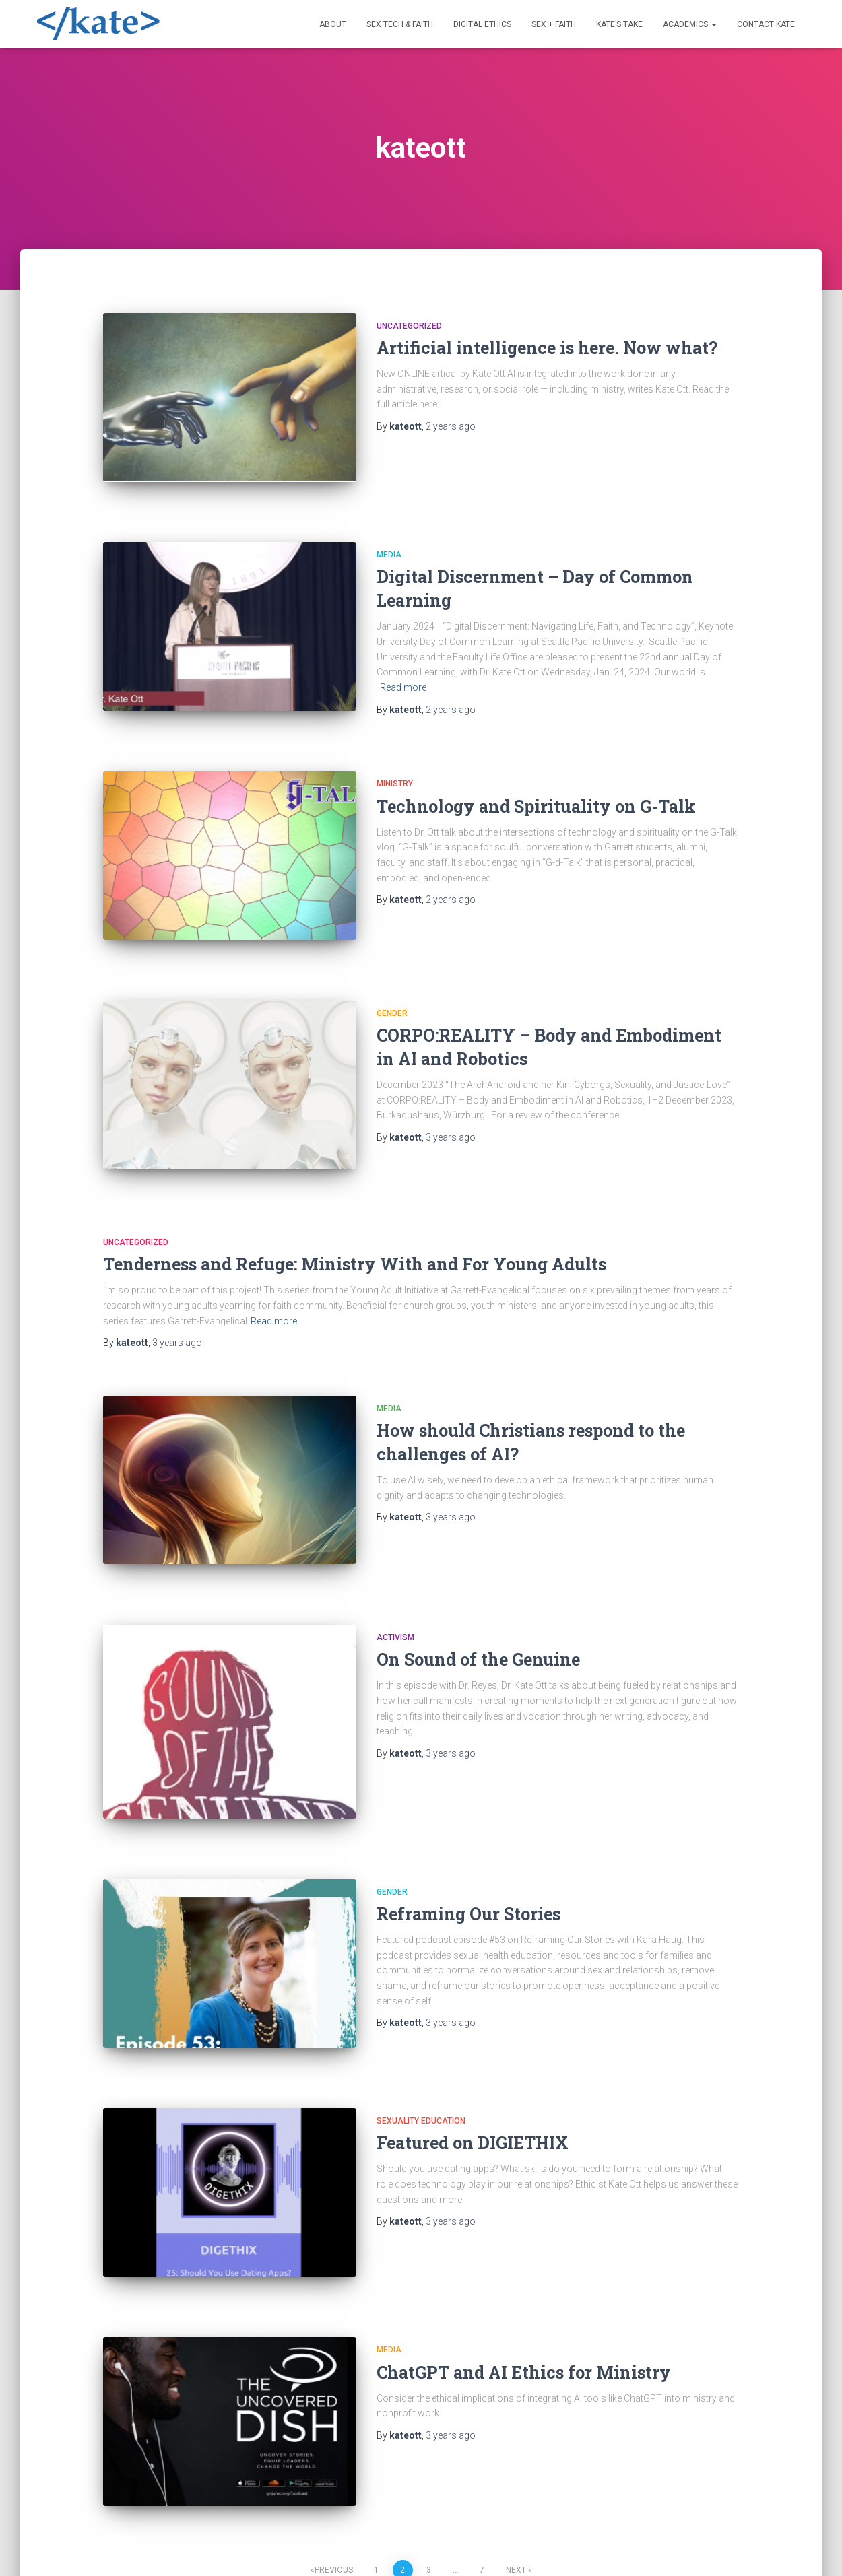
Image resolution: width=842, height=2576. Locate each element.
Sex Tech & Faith (399, 24)
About (332, 24)
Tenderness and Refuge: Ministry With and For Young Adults (354, 1209)
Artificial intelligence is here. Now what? (547, 348)
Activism (395, 1566)
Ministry (395, 759)
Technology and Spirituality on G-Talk (536, 782)
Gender (392, 973)
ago (451, 426)
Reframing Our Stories (468, 1828)
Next (516, 2438)
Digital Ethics (482, 24)
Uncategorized (409, 326)
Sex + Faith (553, 24)
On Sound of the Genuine (478, 1589)
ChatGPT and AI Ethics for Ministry (524, 2256)
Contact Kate (766, 24)
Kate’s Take (619, 24)
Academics (690, 24)
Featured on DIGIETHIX (473, 2042)
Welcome (66, 2545)
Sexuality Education (421, 2020)
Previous (334, 2438)
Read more (403, 672)
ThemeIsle (783, 2546)
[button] (713, 24)
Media (389, 539)
